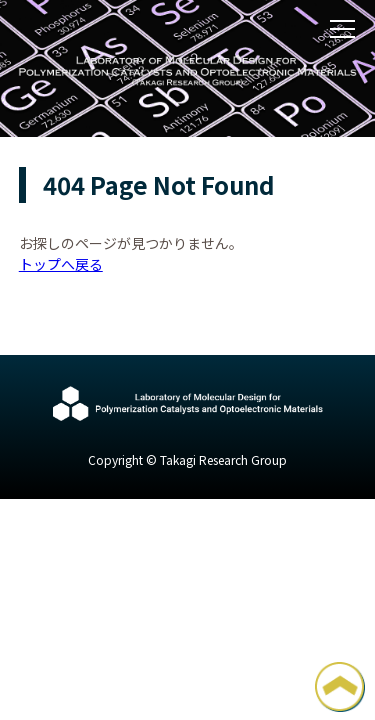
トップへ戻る (61, 264)
